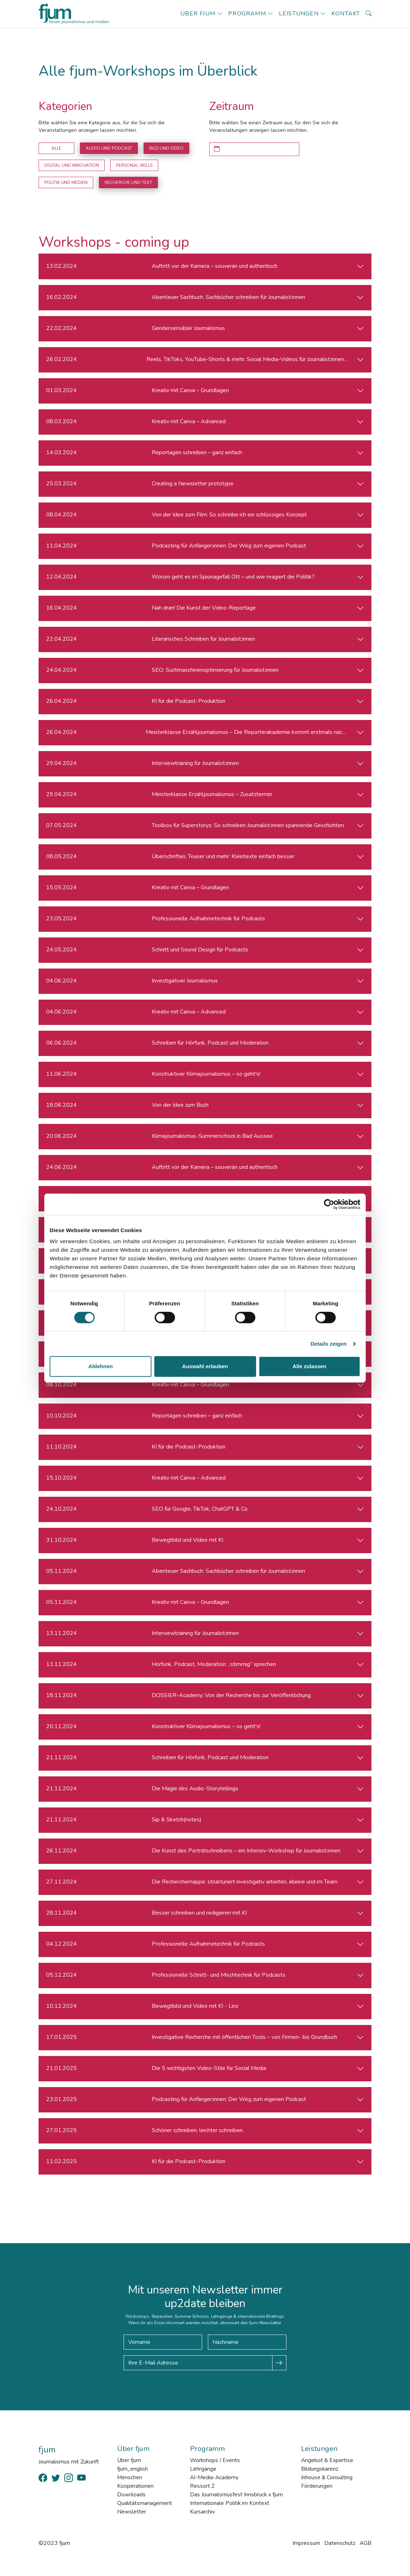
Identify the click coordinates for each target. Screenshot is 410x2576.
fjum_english (132, 2469)
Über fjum (197, 13)
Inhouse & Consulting (326, 2477)
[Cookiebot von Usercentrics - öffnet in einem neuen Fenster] (329, 1204)
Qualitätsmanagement (144, 2503)
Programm (247, 13)
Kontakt (345, 13)
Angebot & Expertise (327, 2460)
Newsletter (131, 2512)
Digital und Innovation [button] (71, 165)
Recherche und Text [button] (128, 182)
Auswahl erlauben (205, 1366)
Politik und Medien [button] (66, 182)
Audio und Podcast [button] (109, 148)
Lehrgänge (202, 2469)
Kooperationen (135, 2486)
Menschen (129, 2477)
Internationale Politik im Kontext (229, 2503)
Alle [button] (56, 148)
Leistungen (299, 13)
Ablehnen (100, 1366)
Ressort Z (201, 2486)
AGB (365, 2543)
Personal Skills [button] (134, 165)
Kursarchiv (201, 2512)
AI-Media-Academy (214, 2477)
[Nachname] (247, 2342)
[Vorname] (163, 2342)
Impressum (306, 2543)
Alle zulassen (309, 1366)
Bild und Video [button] (166, 148)
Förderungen (316, 2486)
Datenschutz (339, 2543)
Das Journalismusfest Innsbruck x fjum (236, 2495)
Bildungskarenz (319, 2469)
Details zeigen (328, 1344)
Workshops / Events (214, 2460)
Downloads (131, 2495)
